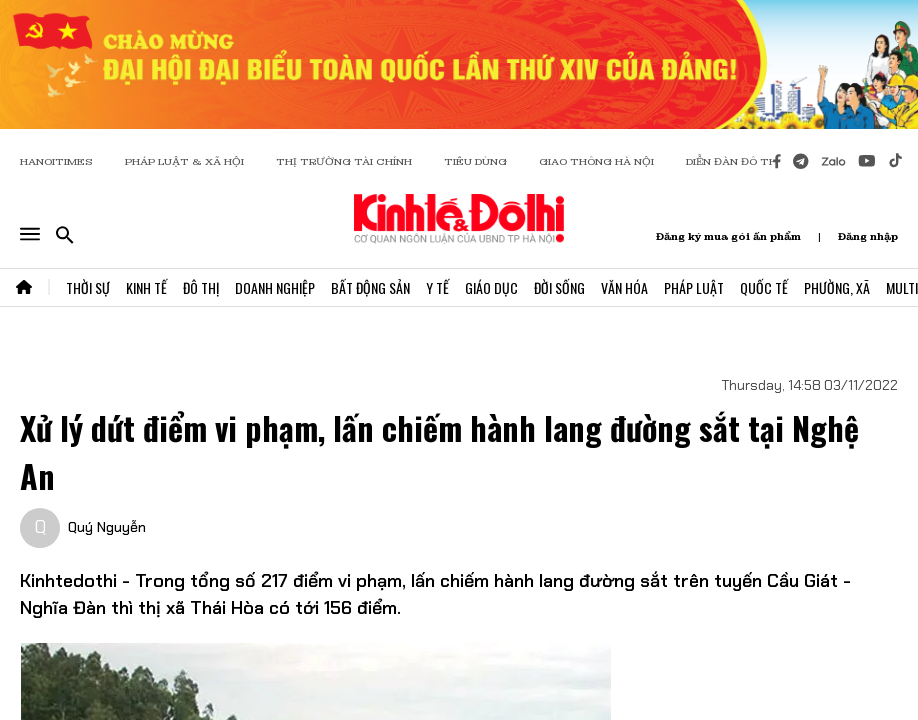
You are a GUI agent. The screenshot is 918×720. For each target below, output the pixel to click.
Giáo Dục (491, 287)
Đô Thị (201, 287)
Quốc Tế (764, 287)
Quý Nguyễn (107, 527)
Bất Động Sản (370, 287)
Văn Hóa (624, 287)
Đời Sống (559, 287)
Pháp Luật (694, 287)
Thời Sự (88, 287)
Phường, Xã (837, 287)
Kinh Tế (146, 287)
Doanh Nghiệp (275, 287)
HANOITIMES (56, 161)
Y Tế (437, 287)
